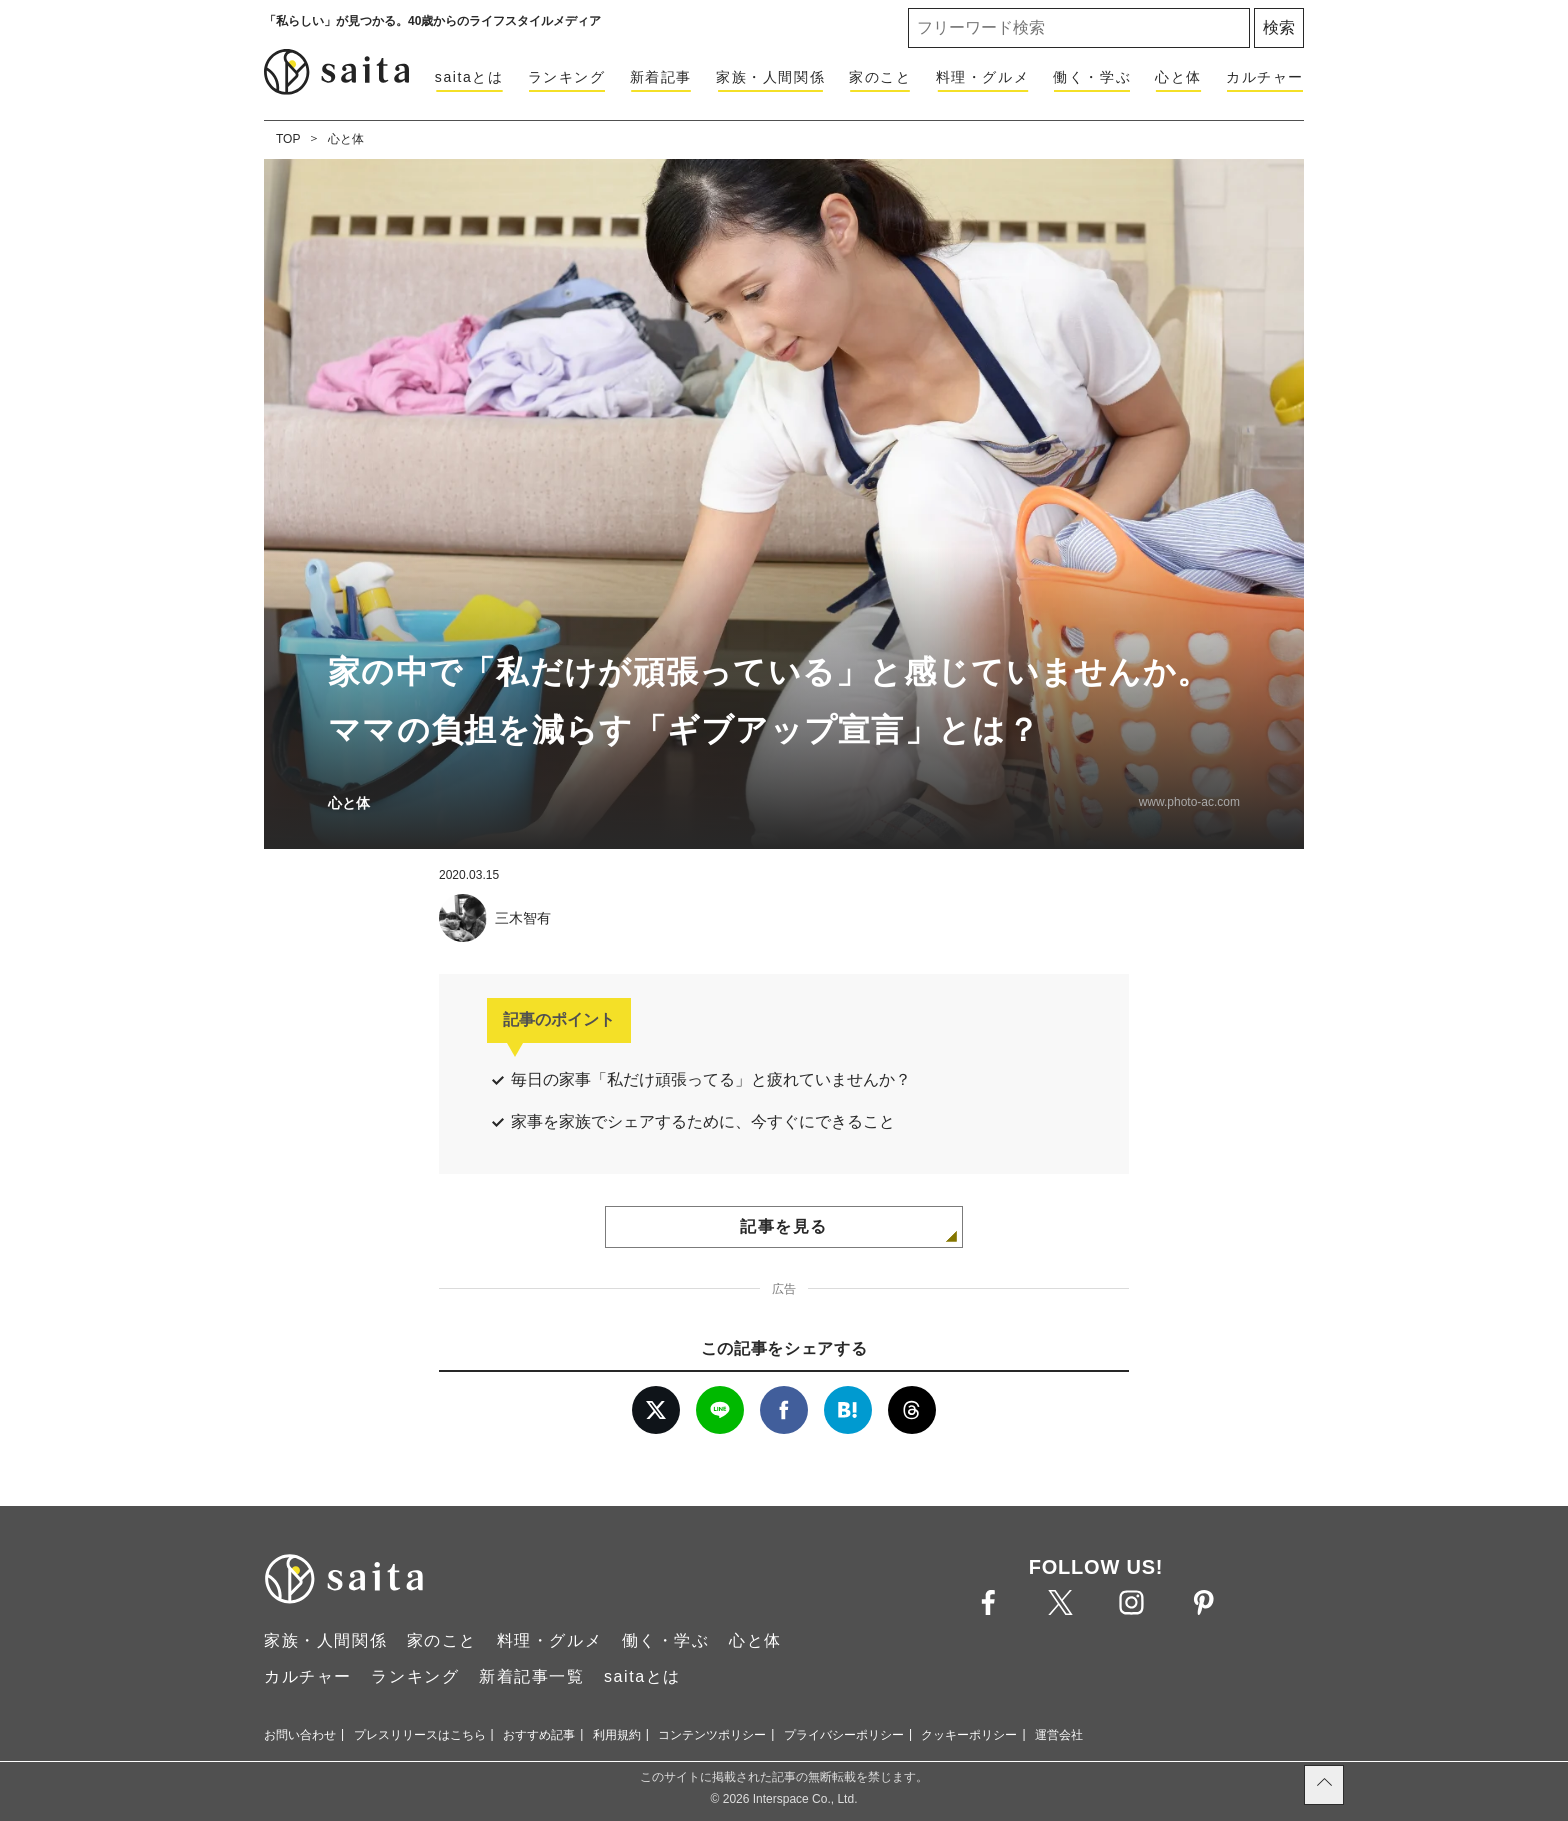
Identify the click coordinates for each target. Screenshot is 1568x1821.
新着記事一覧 (532, 1676)
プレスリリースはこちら (420, 1735)
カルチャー (1265, 77)
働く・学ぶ (1092, 77)
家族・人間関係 (770, 77)
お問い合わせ (300, 1735)
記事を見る (784, 1226)
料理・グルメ (983, 77)
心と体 (1178, 77)
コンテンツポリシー (712, 1735)
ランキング (567, 77)
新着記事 (661, 77)
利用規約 (617, 1735)
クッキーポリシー (969, 1735)
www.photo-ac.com (1189, 802)
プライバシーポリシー (844, 1735)
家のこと (880, 77)
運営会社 (1059, 1735)
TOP (288, 139)
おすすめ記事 (539, 1735)
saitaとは (469, 77)
